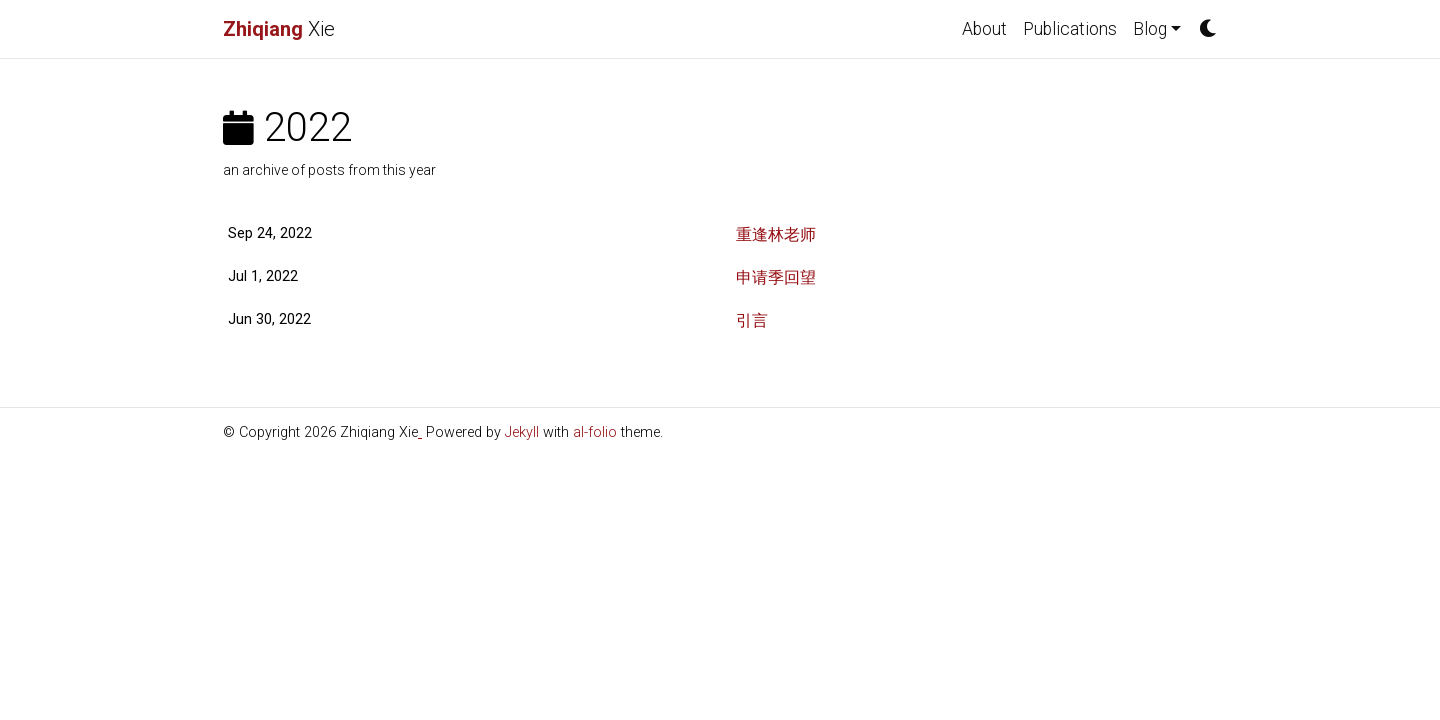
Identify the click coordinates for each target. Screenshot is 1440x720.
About (984, 29)
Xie (279, 29)
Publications (1070, 29)
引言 (752, 320)
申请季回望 (776, 277)
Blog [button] (1150, 29)
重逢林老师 (776, 234)
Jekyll (522, 432)
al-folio (595, 432)
